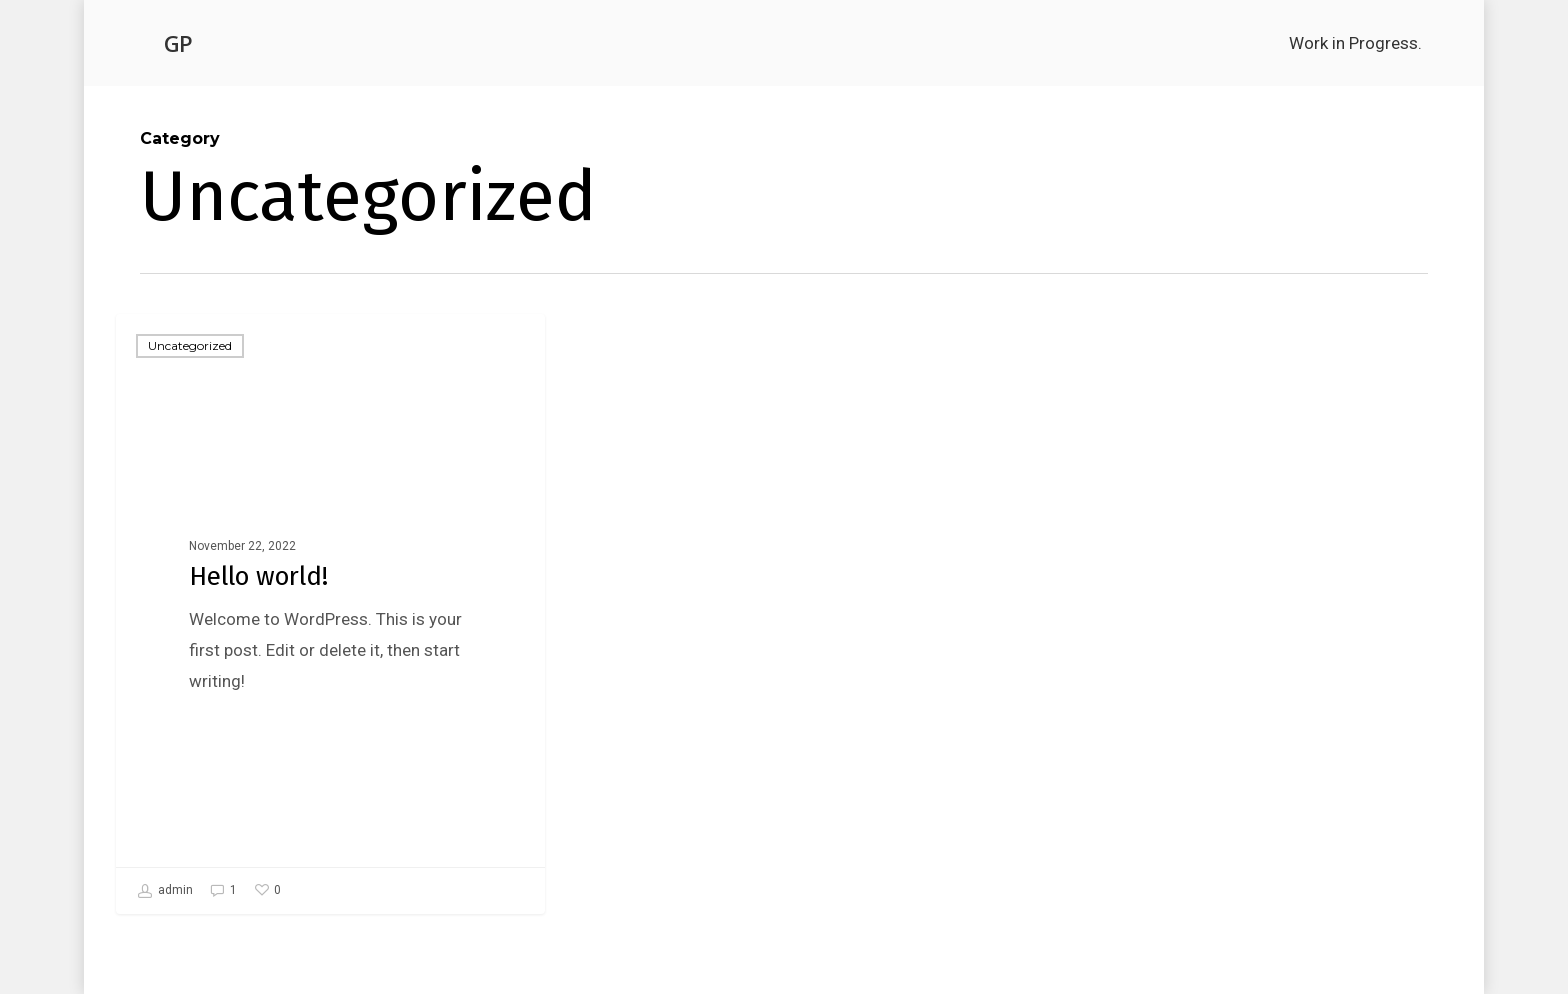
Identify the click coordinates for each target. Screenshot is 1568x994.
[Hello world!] (330, 614)
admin (165, 891)
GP (178, 43)
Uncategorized (190, 345)
